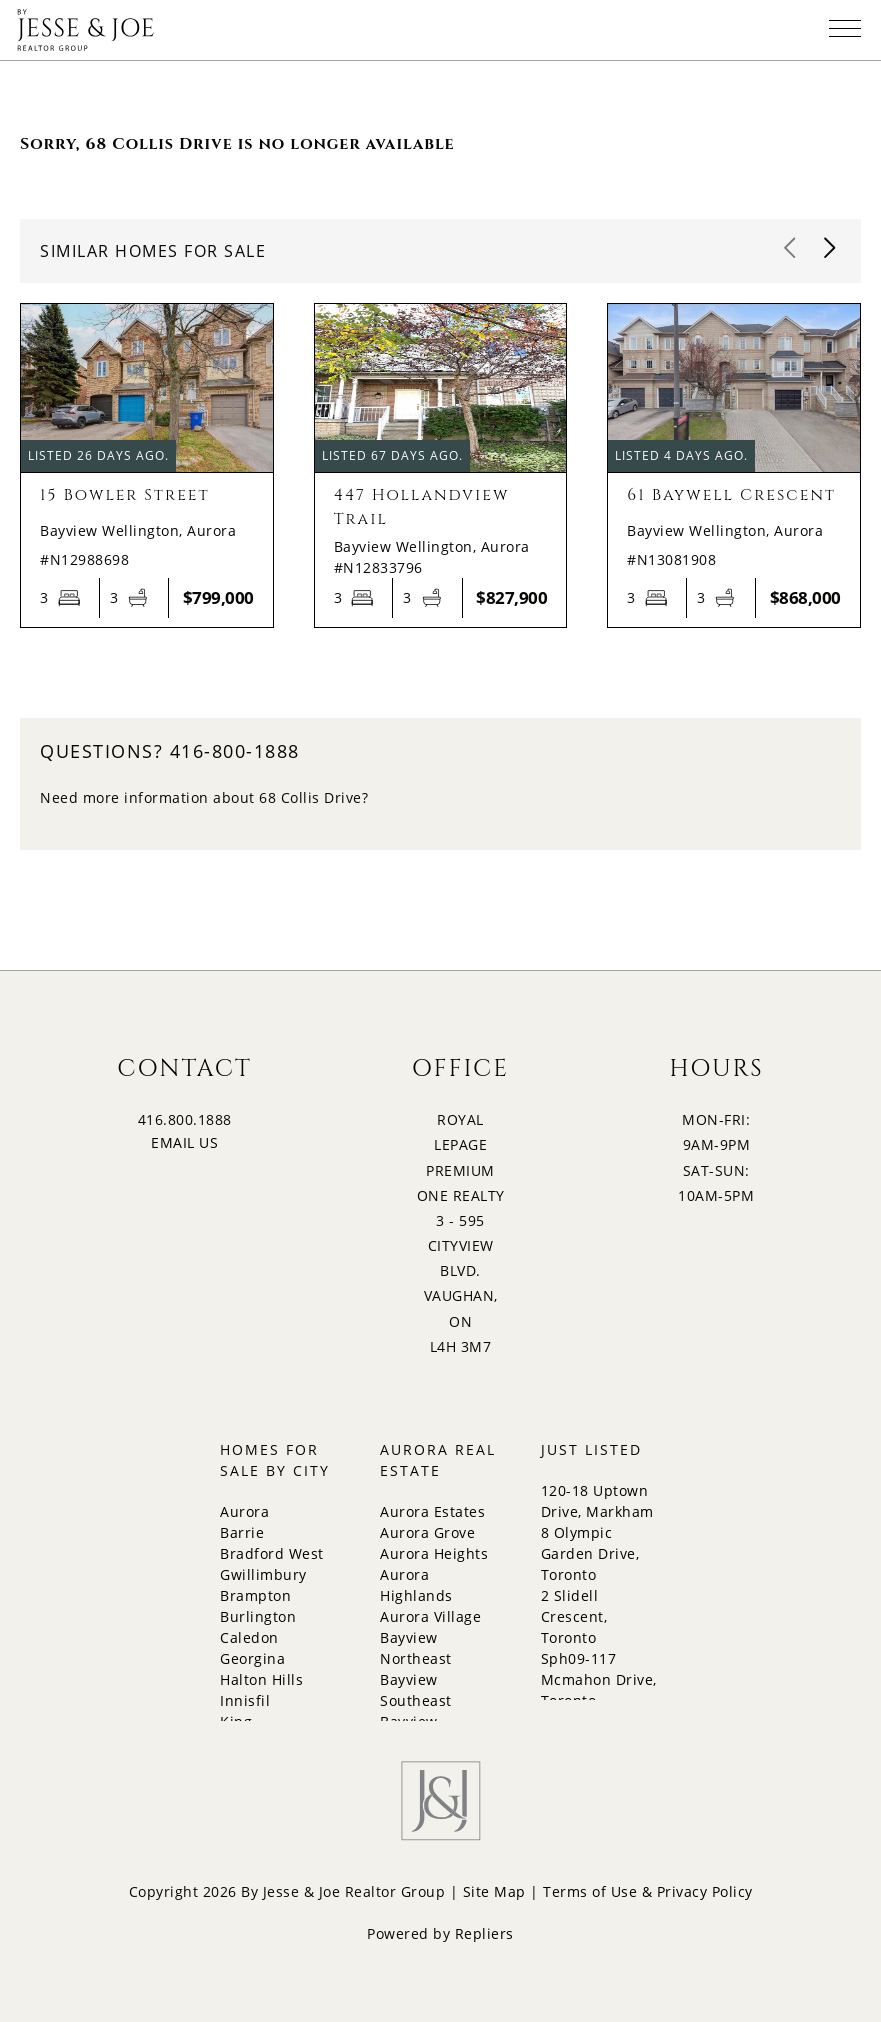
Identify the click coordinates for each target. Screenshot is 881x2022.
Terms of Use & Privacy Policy (648, 1891)
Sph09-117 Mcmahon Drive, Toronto (599, 1679)
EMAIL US (184, 1142)
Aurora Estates (432, 1511)
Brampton (255, 1595)
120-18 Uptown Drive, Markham (597, 1501)
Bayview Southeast (416, 1690)
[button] (831, 249)
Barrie (242, 1532)
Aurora (244, 1511)
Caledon (249, 1637)
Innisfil (245, 1700)
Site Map (494, 1891)
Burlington (258, 1616)
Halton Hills (261, 1679)
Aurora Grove (427, 1532)
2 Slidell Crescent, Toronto (574, 1616)
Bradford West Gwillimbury (272, 1564)
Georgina (252, 1658)
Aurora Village (430, 1616)
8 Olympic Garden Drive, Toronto (590, 1553)
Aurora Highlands (416, 1585)
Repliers (484, 1933)
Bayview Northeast (416, 1648)
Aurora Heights (434, 1553)
